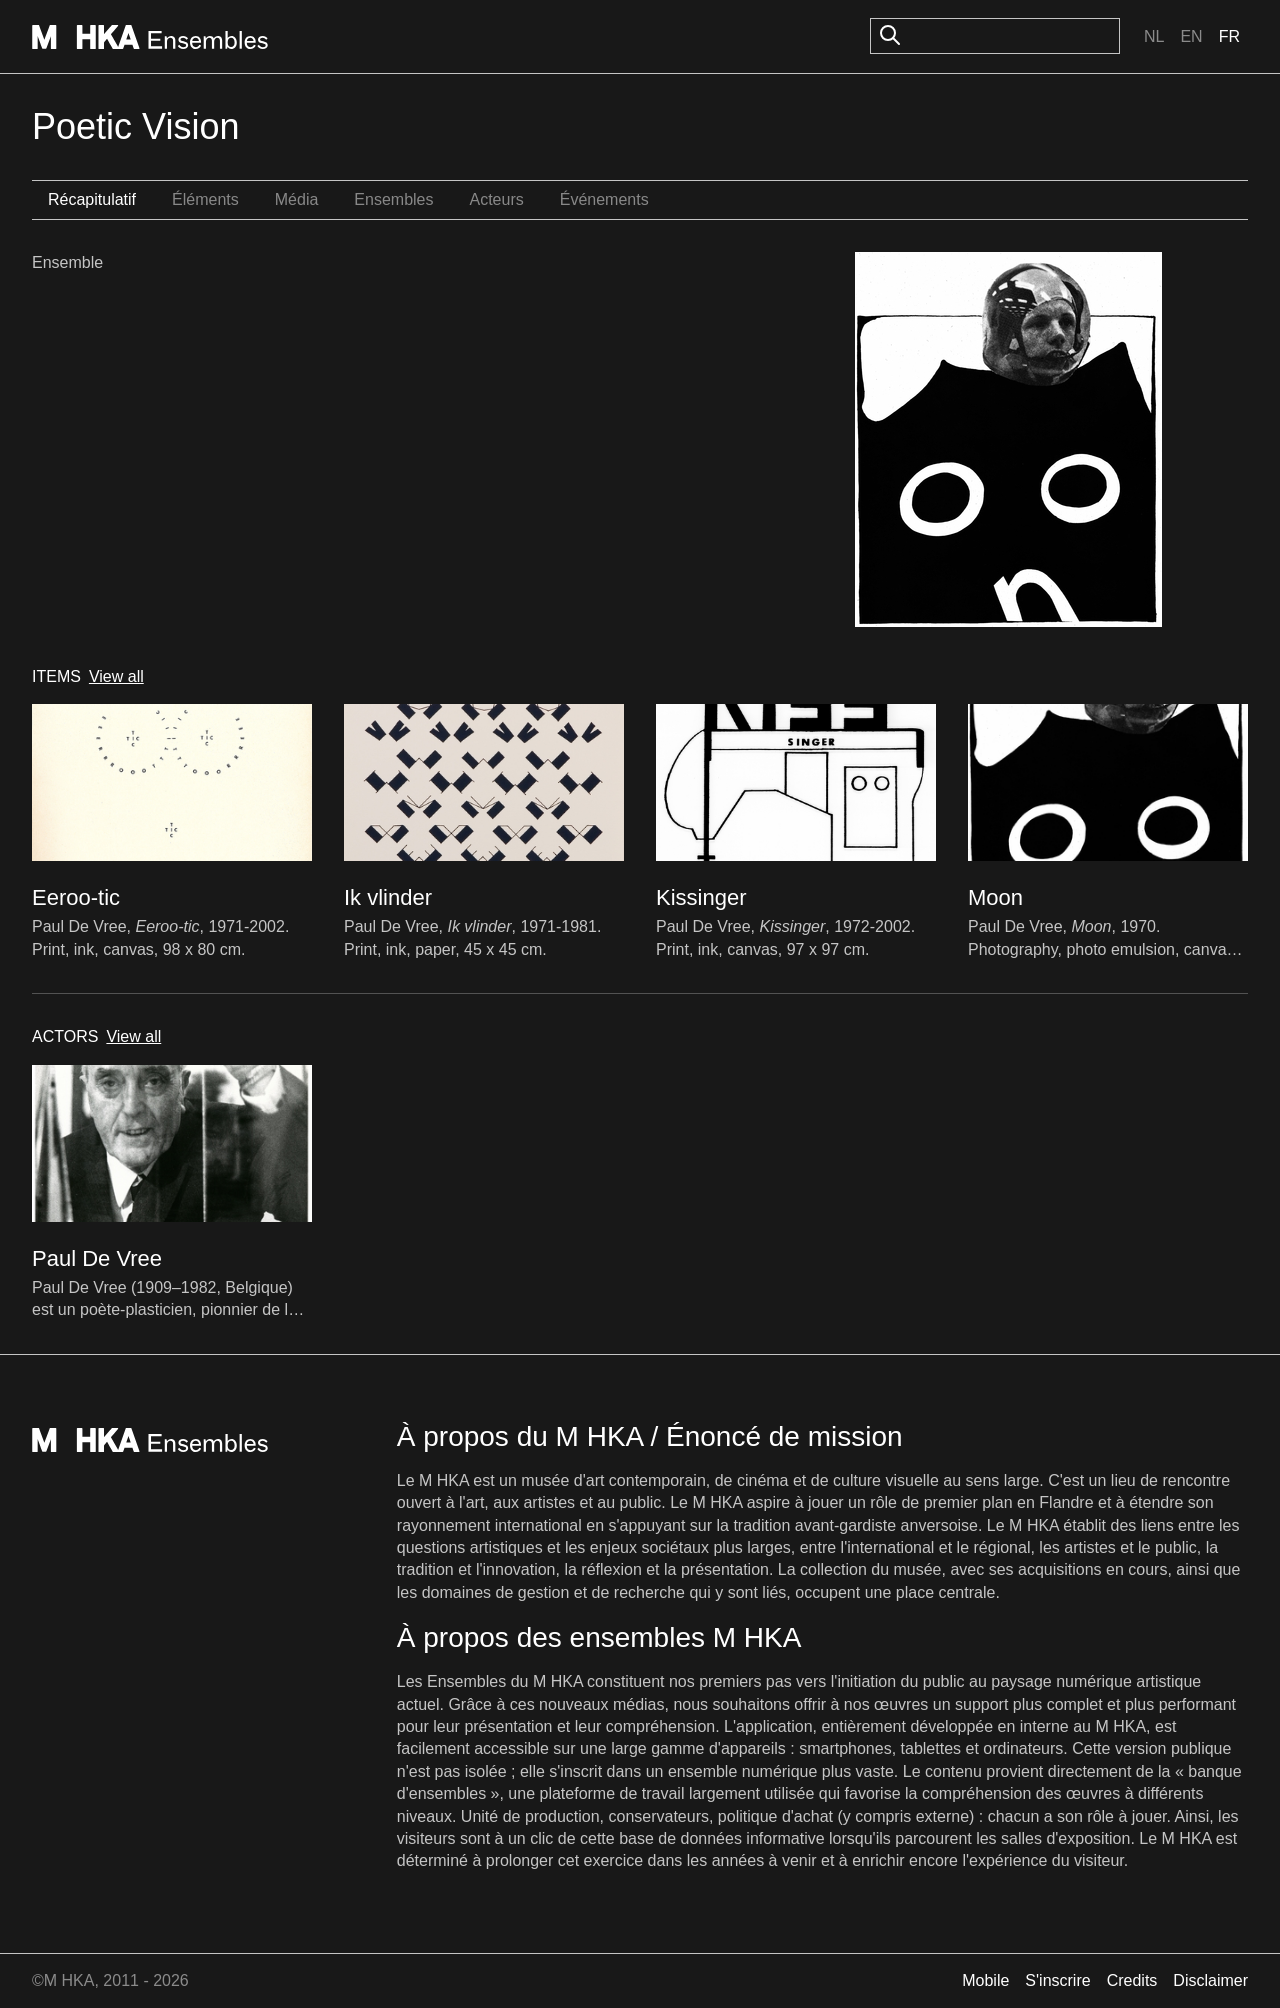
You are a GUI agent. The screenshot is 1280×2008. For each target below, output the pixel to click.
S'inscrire (1057, 1980)
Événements (604, 199)
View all (116, 676)
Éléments (205, 199)
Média (297, 199)
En (1191, 36)
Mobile (985, 1980)
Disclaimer (1210, 1980)
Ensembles (393, 199)
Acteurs (496, 199)
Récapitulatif (92, 199)
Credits (1132, 1980)
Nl (1154, 36)
